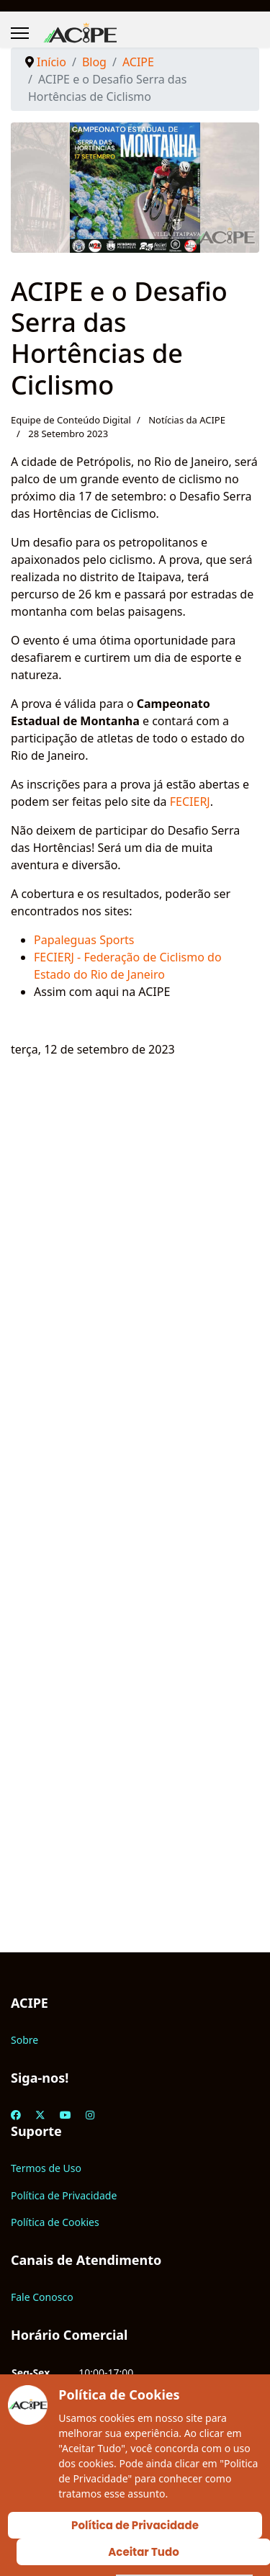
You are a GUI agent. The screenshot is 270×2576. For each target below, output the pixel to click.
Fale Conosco (42, 2297)
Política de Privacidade (64, 2195)
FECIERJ (190, 801)
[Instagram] (90, 2115)
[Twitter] (40, 2115)
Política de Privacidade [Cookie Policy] (135, 2525)
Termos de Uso (46, 2168)
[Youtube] (65, 2115)
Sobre (24, 2040)
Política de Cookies (55, 2222)
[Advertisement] (135, 1525)
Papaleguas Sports (86, 940)
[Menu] (20, 33)
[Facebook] (16, 2115)
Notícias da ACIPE (186, 419)
